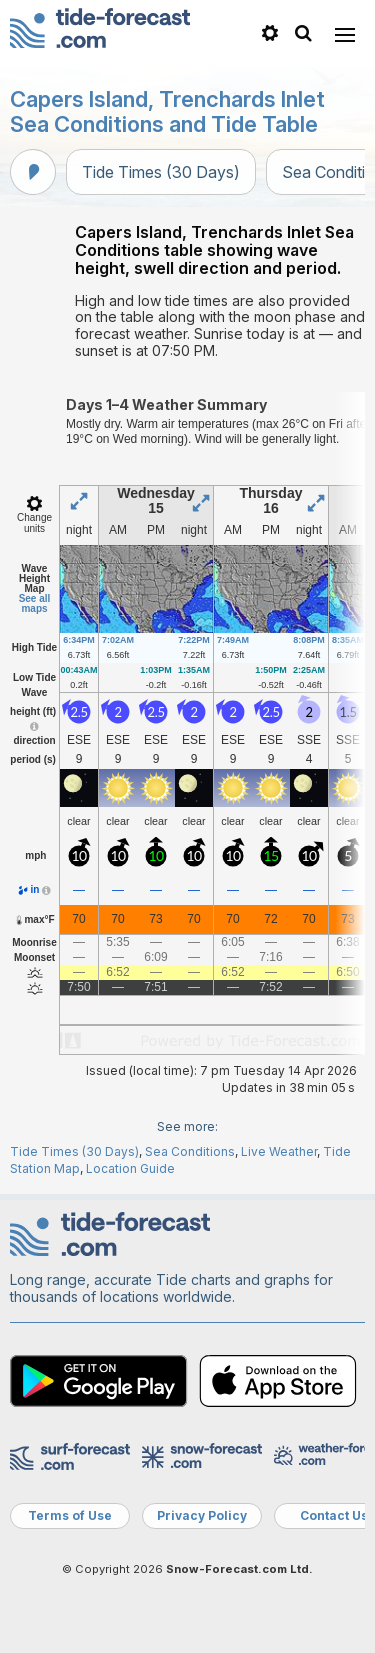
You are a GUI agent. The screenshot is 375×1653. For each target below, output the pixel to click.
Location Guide (130, 1168)
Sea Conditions (190, 1151)
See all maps (35, 603)
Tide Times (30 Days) (161, 172)
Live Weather (279, 1151)
